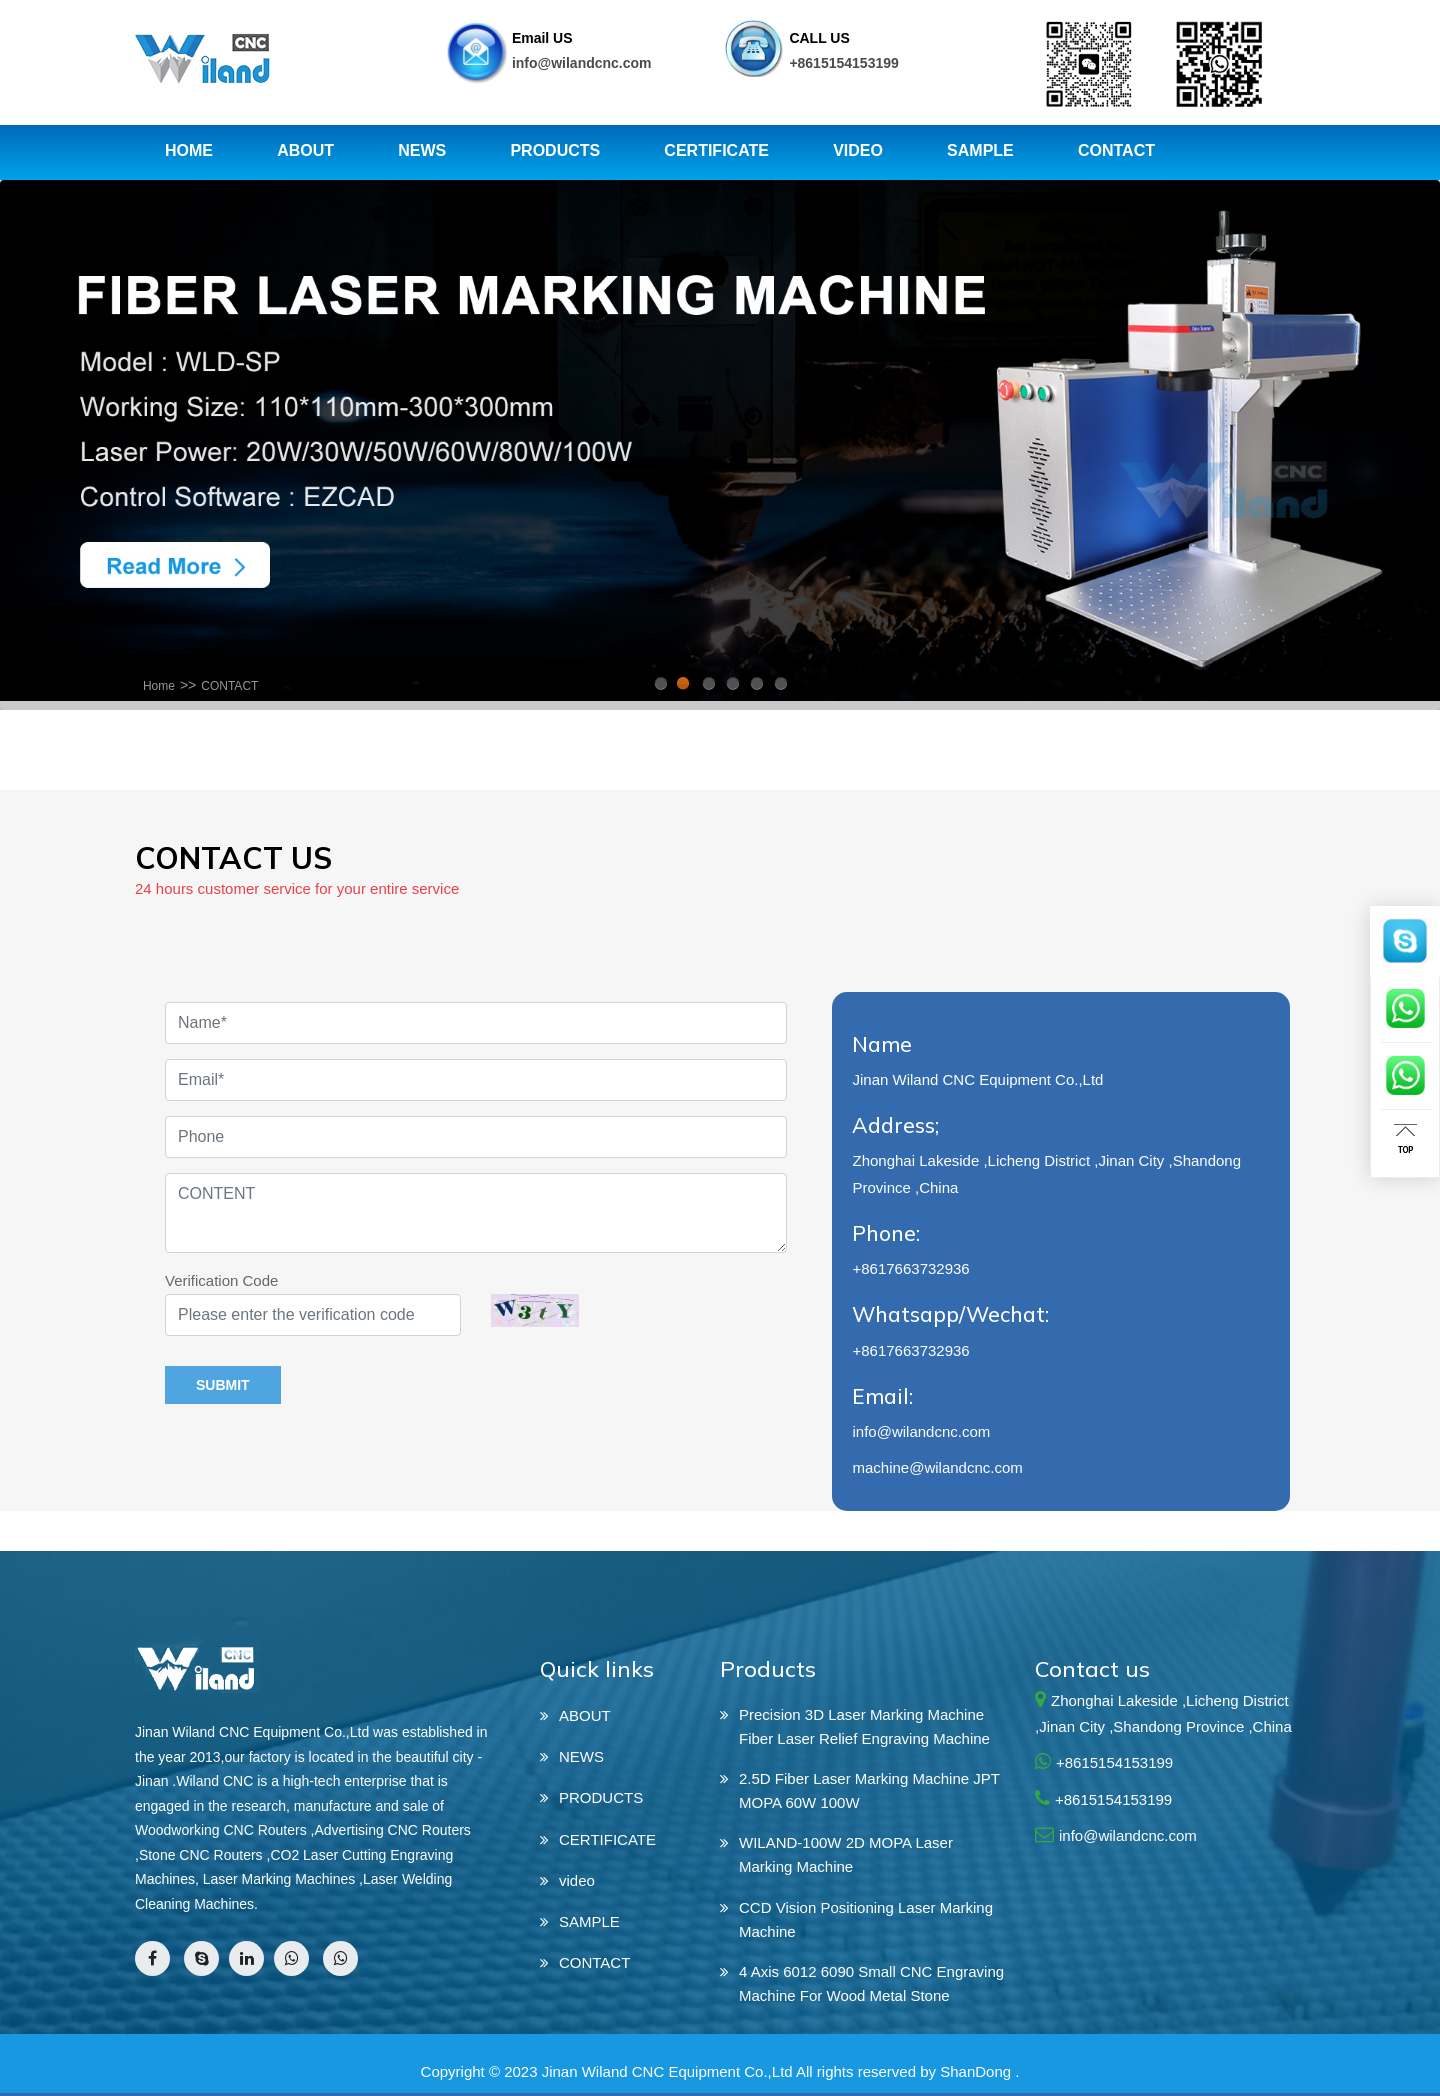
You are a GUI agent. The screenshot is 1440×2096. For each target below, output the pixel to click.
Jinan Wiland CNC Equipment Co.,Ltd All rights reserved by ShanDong (776, 2071)
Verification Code (221, 1280)
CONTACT (229, 686)
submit (223, 1385)
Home (159, 686)
